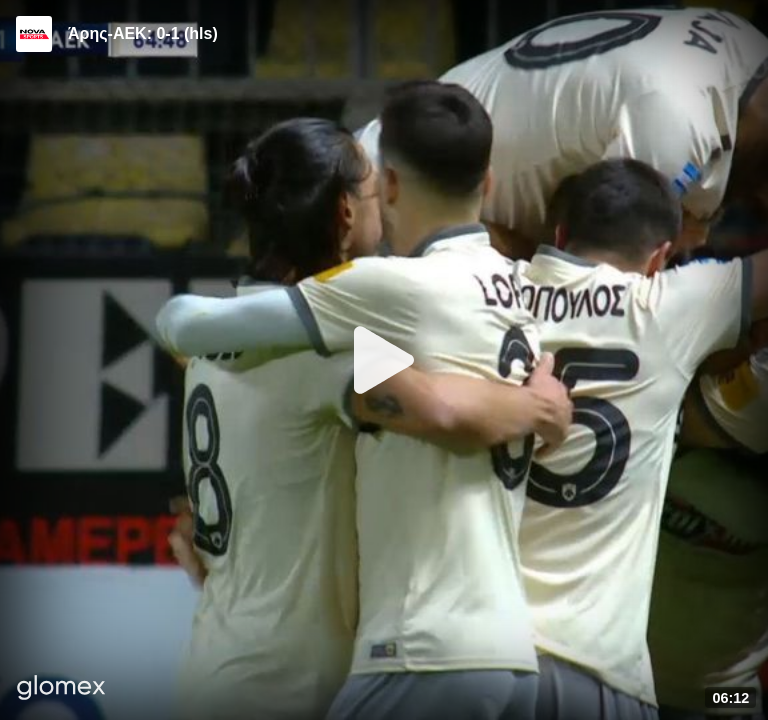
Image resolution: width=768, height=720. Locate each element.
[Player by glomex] (61, 689)
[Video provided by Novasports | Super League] (34, 34)
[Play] (384, 360)
